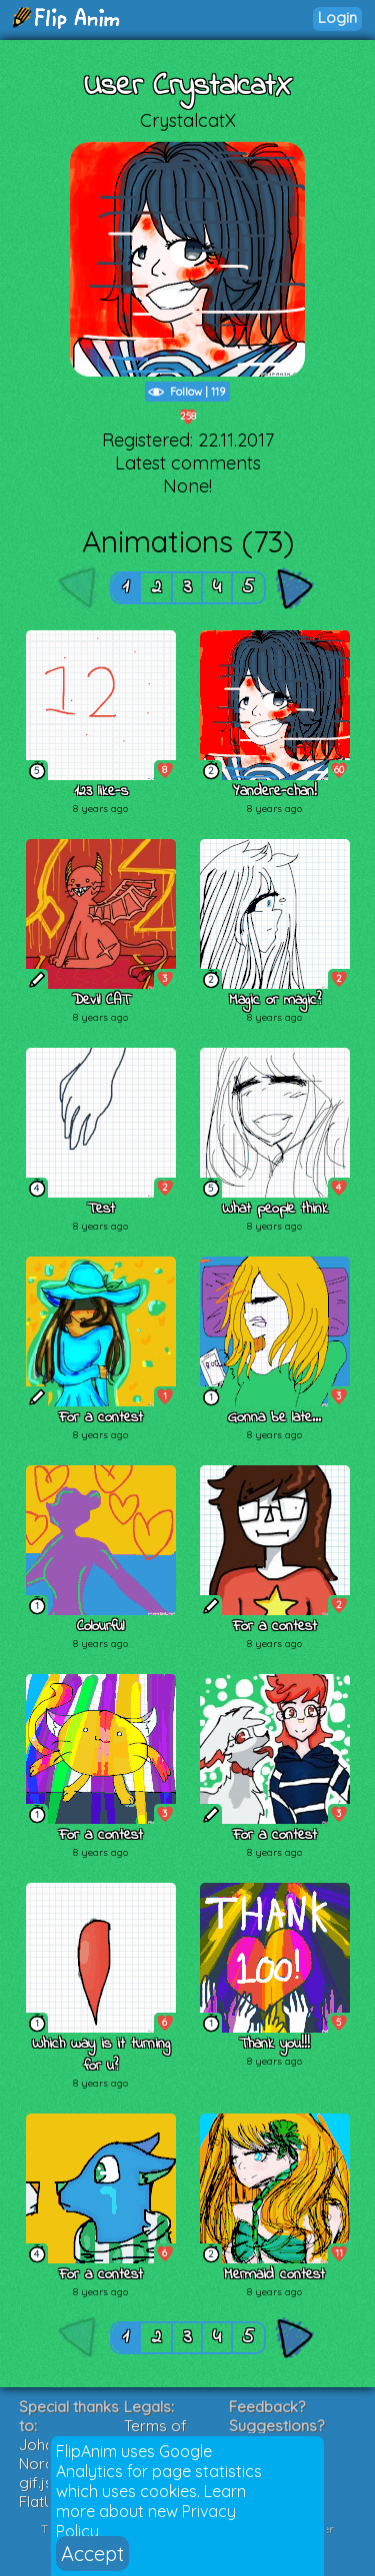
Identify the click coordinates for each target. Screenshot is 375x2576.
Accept (92, 2553)
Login (337, 17)
